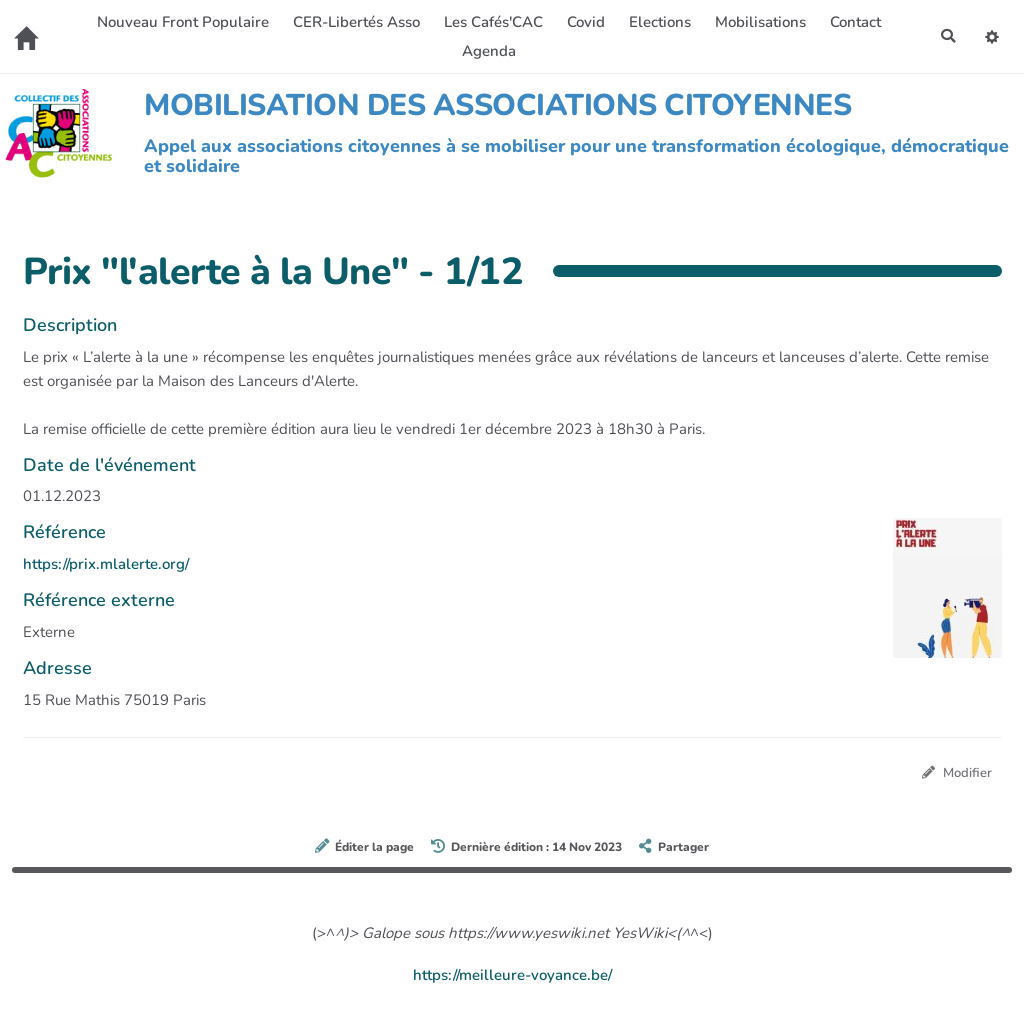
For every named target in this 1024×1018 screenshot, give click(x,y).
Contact (853, 22)
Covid (584, 22)
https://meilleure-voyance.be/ (512, 976)
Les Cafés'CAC (491, 22)
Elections (658, 22)
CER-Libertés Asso (354, 22)
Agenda (487, 51)
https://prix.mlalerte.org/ (106, 564)
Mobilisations (758, 22)
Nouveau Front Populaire (181, 22)
